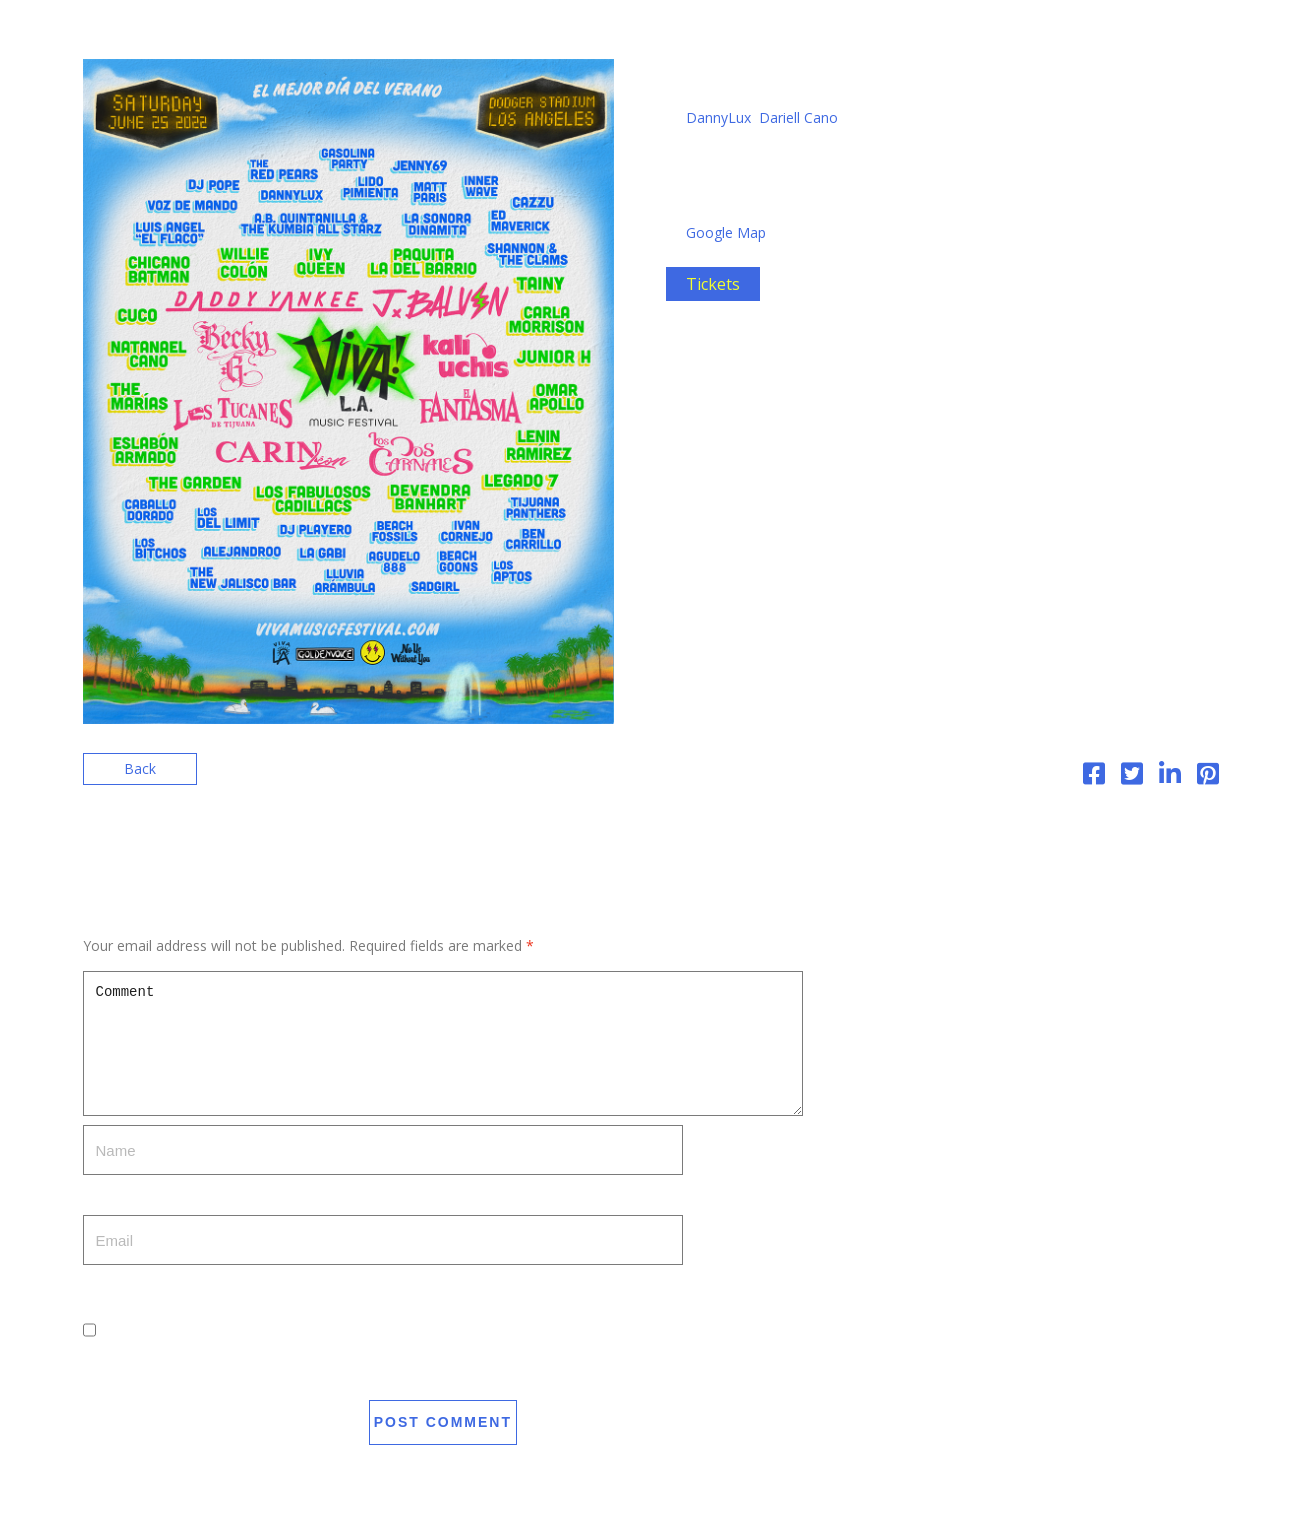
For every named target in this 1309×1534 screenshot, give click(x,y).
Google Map (726, 232)
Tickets (713, 284)
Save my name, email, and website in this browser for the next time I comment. (340, 1379)
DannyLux (718, 117)
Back (140, 768)
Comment (443, 1043)
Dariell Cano (798, 117)
